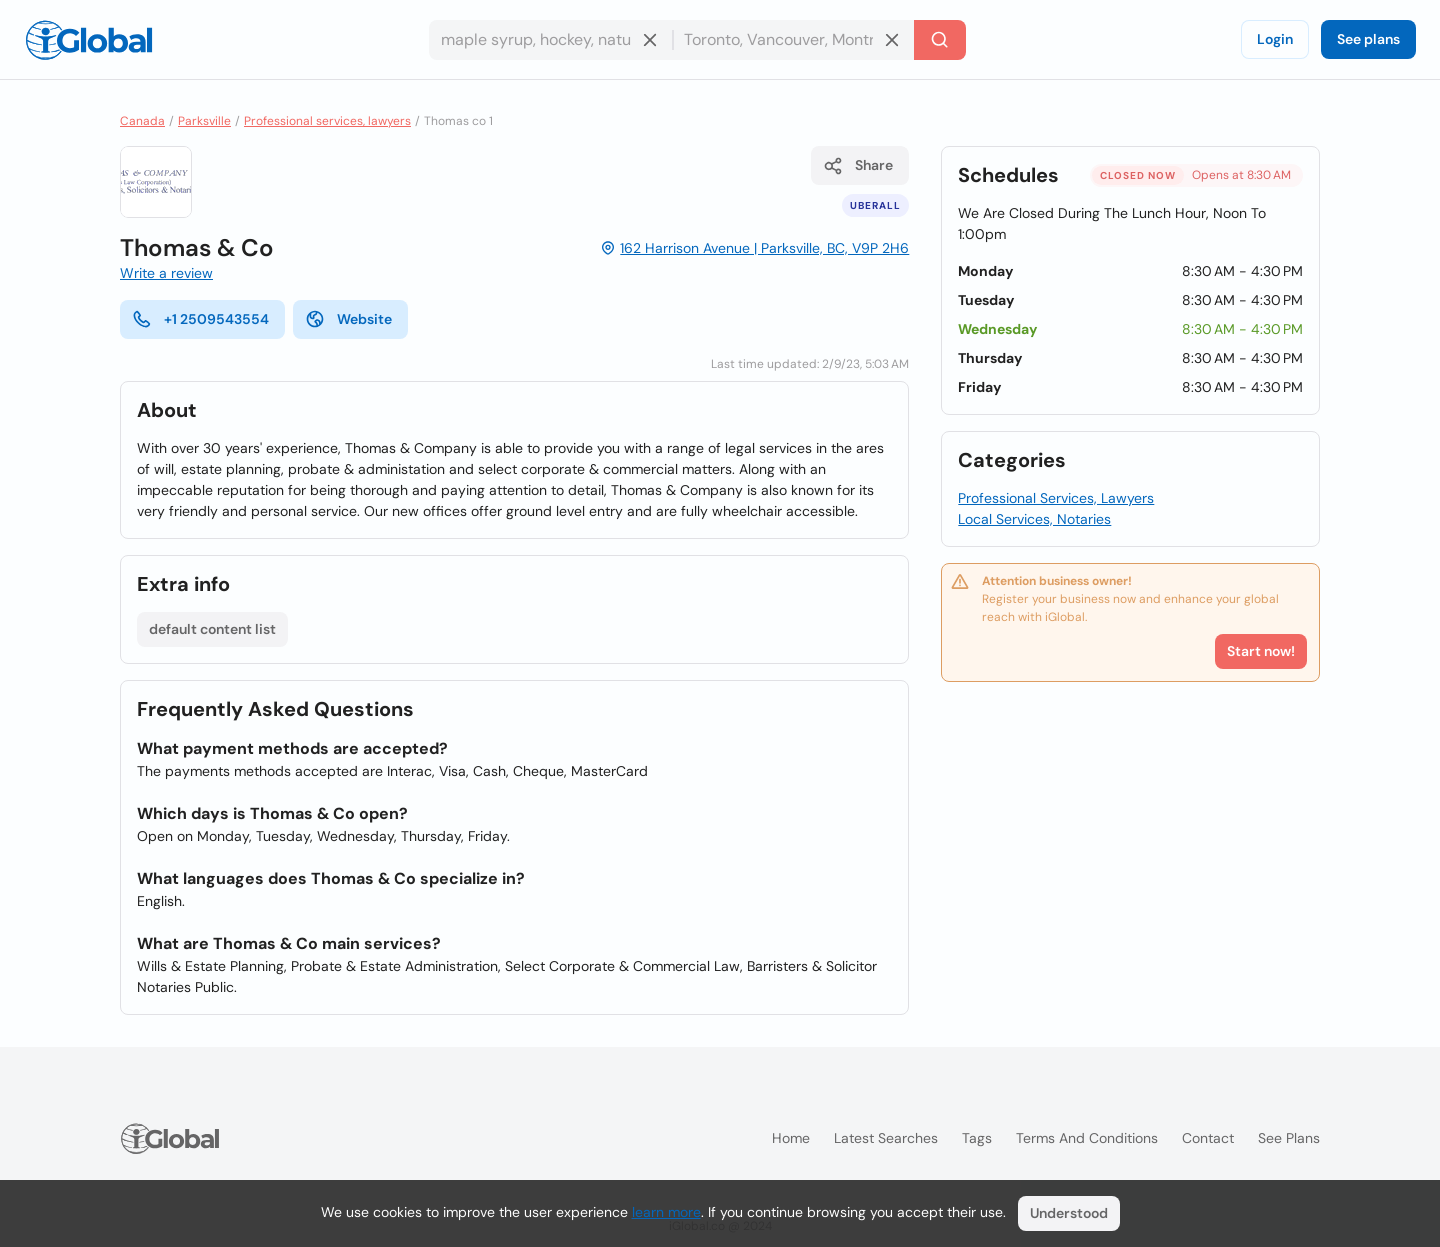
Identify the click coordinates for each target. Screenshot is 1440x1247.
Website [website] (348, 319)
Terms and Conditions (1087, 1138)
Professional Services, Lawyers (1056, 498)
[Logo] (89, 40)
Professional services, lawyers (327, 121)
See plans (1368, 39)
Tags (977, 1138)
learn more (666, 1212)
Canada (142, 121)
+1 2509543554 (200, 319)
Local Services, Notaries (1034, 519)
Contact (1208, 1138)
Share (858, 166)
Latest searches (886, 1138)
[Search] (940, 40)
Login (1275, 39)
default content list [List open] (212, 629)
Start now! (1261, 651)
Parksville (204, 121)
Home (791, 1138)
